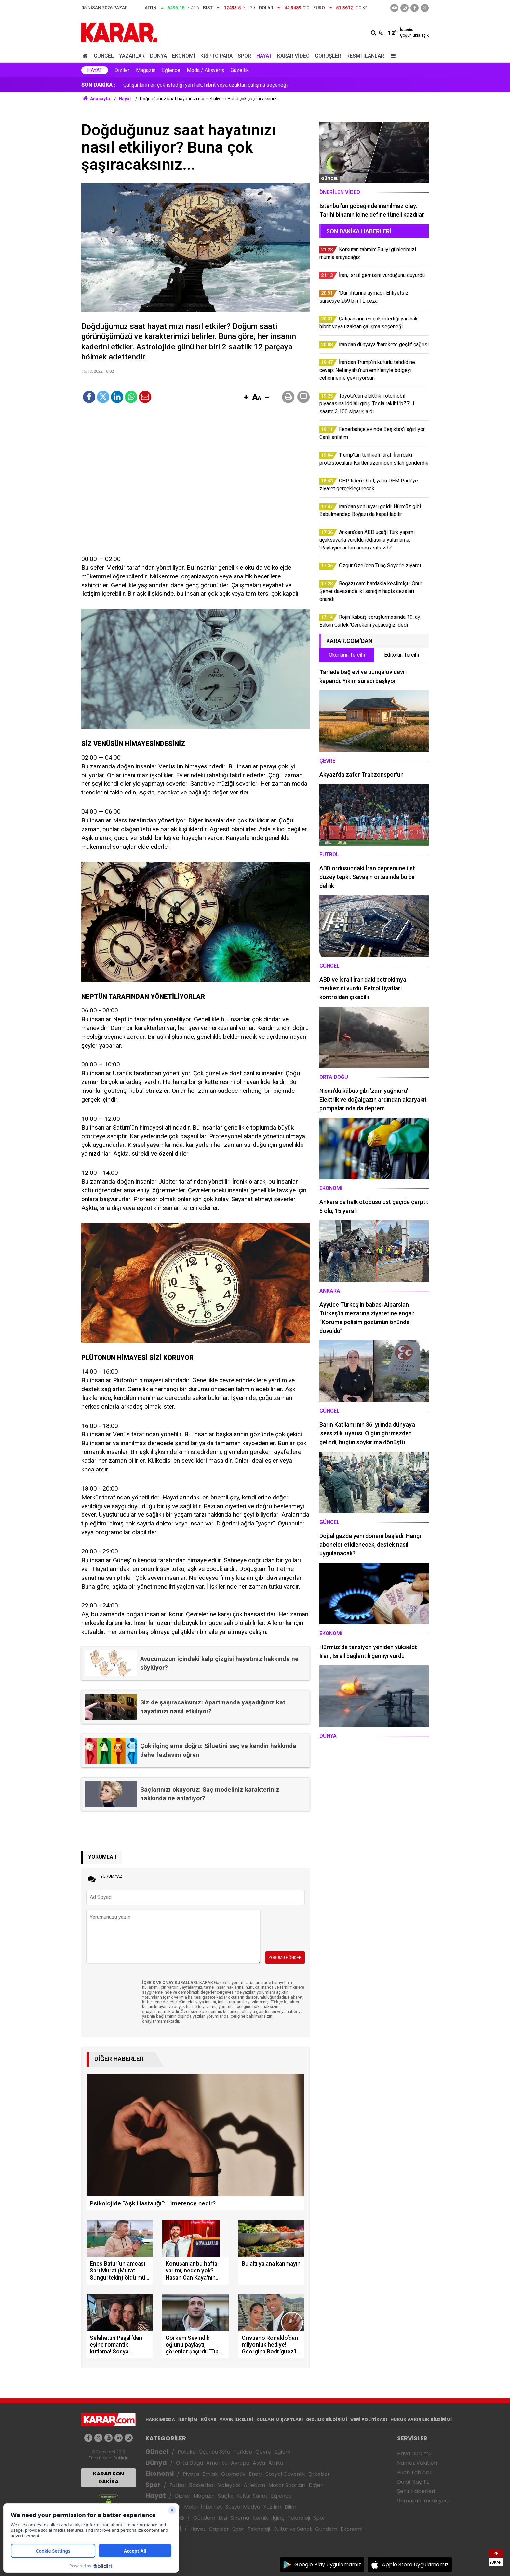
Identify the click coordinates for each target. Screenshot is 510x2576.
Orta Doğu (189, 2463)
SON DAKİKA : (98, 85)
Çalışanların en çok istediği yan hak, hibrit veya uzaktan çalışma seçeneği (205, 85)
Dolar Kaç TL (413, 2482)
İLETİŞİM (187, 2419)
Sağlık (225, 2496)
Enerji (255, 2474)
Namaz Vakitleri (417, 2463)
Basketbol (202, 2485)
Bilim (290, 2507)
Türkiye (243, 2452)
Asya (259, 2463)
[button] (245, 397)
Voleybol (229, 2485)
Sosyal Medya (242, 2507)
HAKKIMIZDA (160, 2419)
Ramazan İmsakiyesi (423, 2500)
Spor (244, 56)
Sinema (239, 2518)
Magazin (145, 70)
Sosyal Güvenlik (285, 2474)
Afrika (275, 2463)
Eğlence (171, 70)
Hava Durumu (414, 2453)
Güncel (104, 56)
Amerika (217, 2463)
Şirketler (319, 2474)
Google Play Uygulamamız (327, 2564)
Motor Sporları (286, 2485)
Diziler (121, 70)
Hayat (264, 56)
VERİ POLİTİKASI (368, 2419)
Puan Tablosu (414, 2472)
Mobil (191, 2507)
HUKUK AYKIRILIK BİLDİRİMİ (421, 2419)
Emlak (210, 2474)
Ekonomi (183, 56)
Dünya (158, 56)
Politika (187, 2452)
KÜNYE (208, 2419)
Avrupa (240, 2463)
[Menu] (391, 55)
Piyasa (191, 2474)
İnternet (211, 2507)
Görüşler (328, 56)
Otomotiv (233, 2474)
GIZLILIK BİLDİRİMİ (326, 2419)
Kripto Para (216, 56)
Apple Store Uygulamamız (415, 2564)
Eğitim (282, 2452)
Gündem (204, 2518)
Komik (260, 2518)
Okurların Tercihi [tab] (347, 655)
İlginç (277, 2518)
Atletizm (254, 2485)
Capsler (219, 2529)
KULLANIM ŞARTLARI (279, 2419)
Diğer (316, 2485)
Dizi (223, 2518)
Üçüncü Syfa (214, 2452)
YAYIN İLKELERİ (236, 2419)
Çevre (263, 2452)
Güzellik (240, 70)
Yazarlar (132, 56)
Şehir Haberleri (416, 2491)
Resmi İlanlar (365, 56)
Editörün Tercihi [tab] (401, 655)
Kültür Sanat (252, 2496)
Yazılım (272, 2507)
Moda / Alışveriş (205, 70)
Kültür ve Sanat (292, 2529)
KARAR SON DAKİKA (108, 2477)
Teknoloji (299, 2518)
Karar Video (293, 56)
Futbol (177, 2485)
